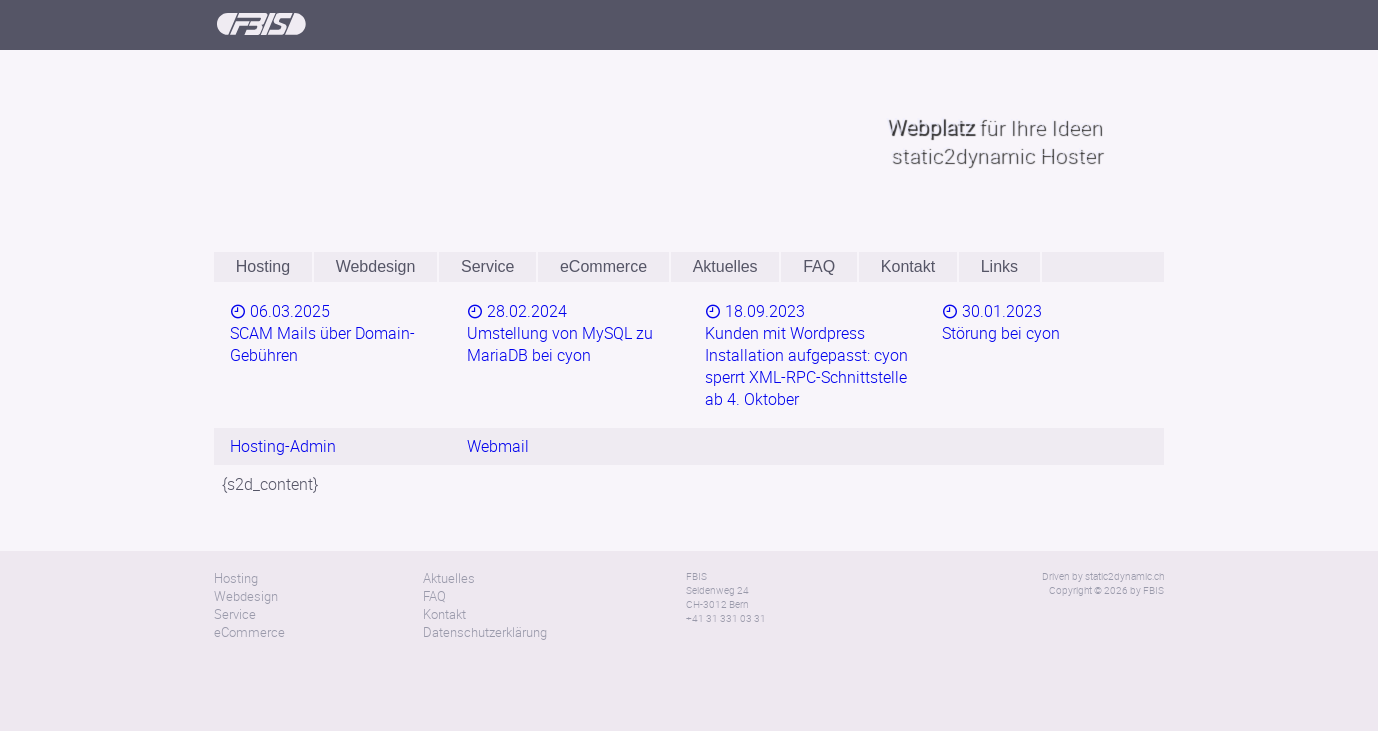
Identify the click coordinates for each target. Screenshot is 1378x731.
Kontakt (908, 266)
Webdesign (376, 266)
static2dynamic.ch (1124, 529)
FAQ (819, 266)
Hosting (263, 266)
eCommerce (603, 266)
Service (487, 266)
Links (999, 266)
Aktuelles (725, 266)
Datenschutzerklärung (485, 585)
